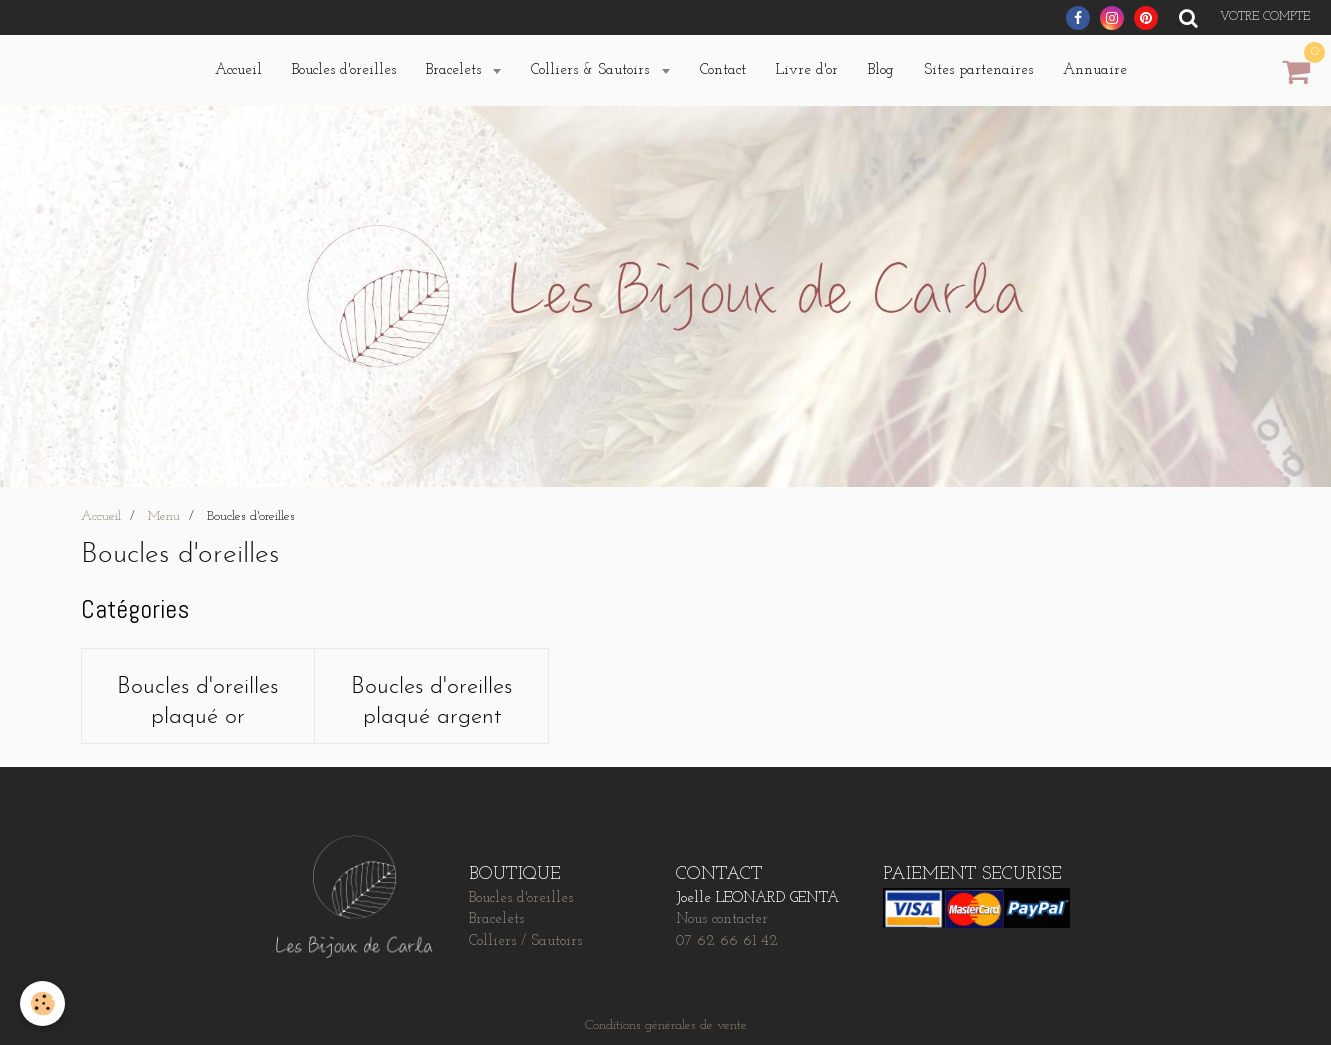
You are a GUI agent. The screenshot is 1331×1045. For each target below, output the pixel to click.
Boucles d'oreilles (344, 70)
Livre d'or (807, 70)
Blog (881, 70)
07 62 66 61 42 (727, 941)
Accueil (238, 70)
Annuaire (1095, 70)
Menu (164, 516)
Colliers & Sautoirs (592, 70)
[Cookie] (42, 1003)
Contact (723, 70)
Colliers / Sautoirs (525, 941)
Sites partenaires (978, 70)
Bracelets (456, 70)
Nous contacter (722, 919)
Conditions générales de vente (666, 1025)
